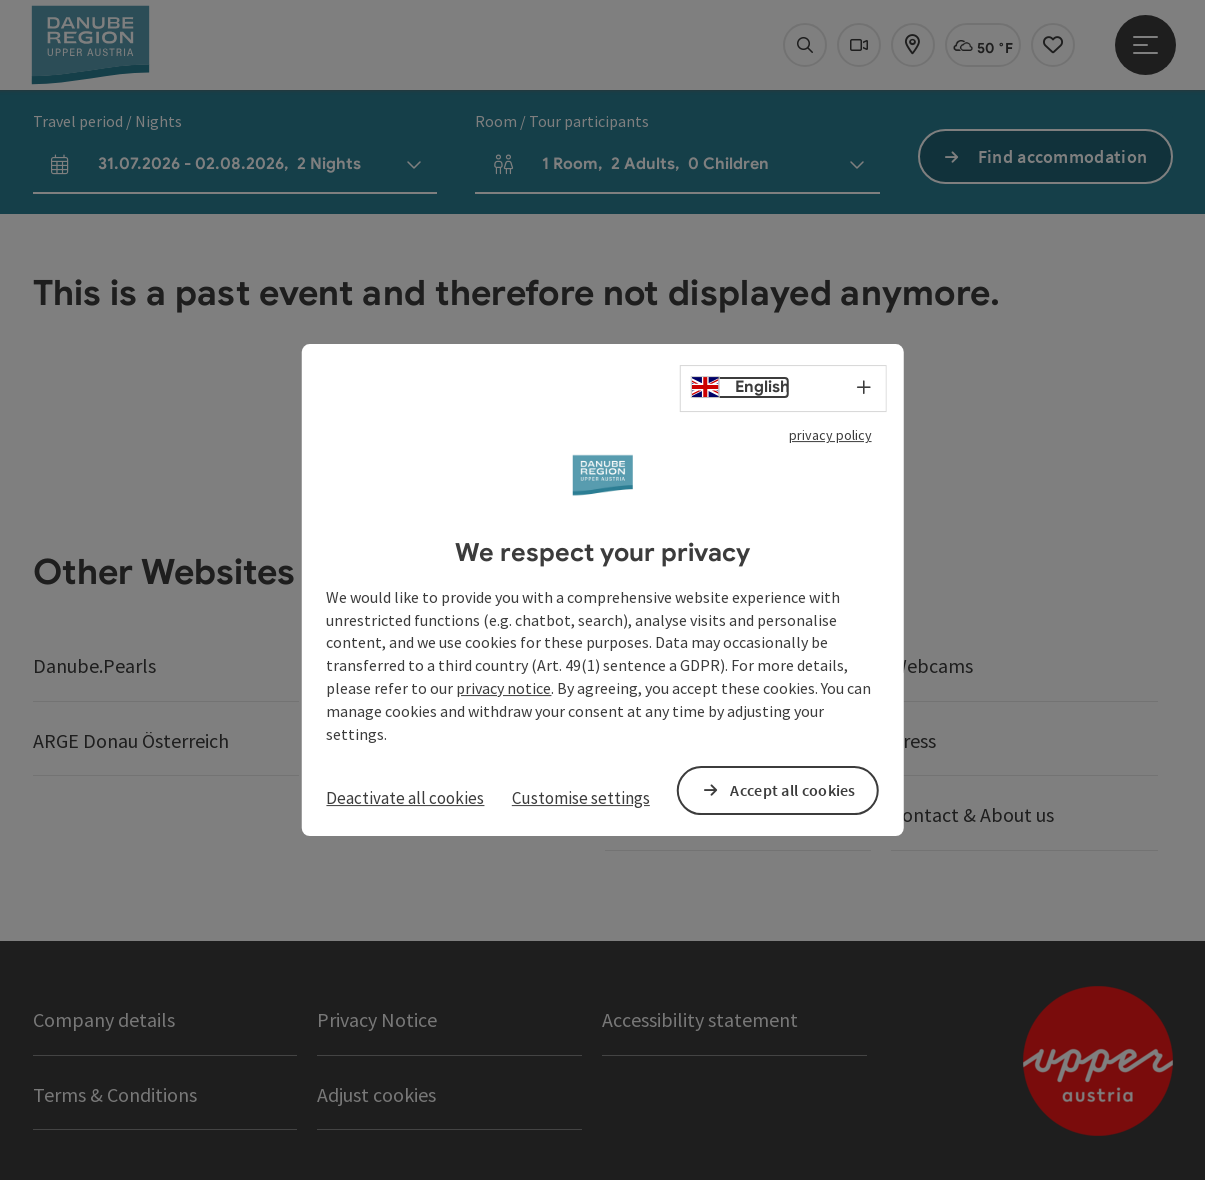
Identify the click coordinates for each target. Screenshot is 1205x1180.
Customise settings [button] (581, 798)
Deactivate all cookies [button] (405, 798)
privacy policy (830, 435)
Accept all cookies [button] (792, 790)
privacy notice (503, 688)
